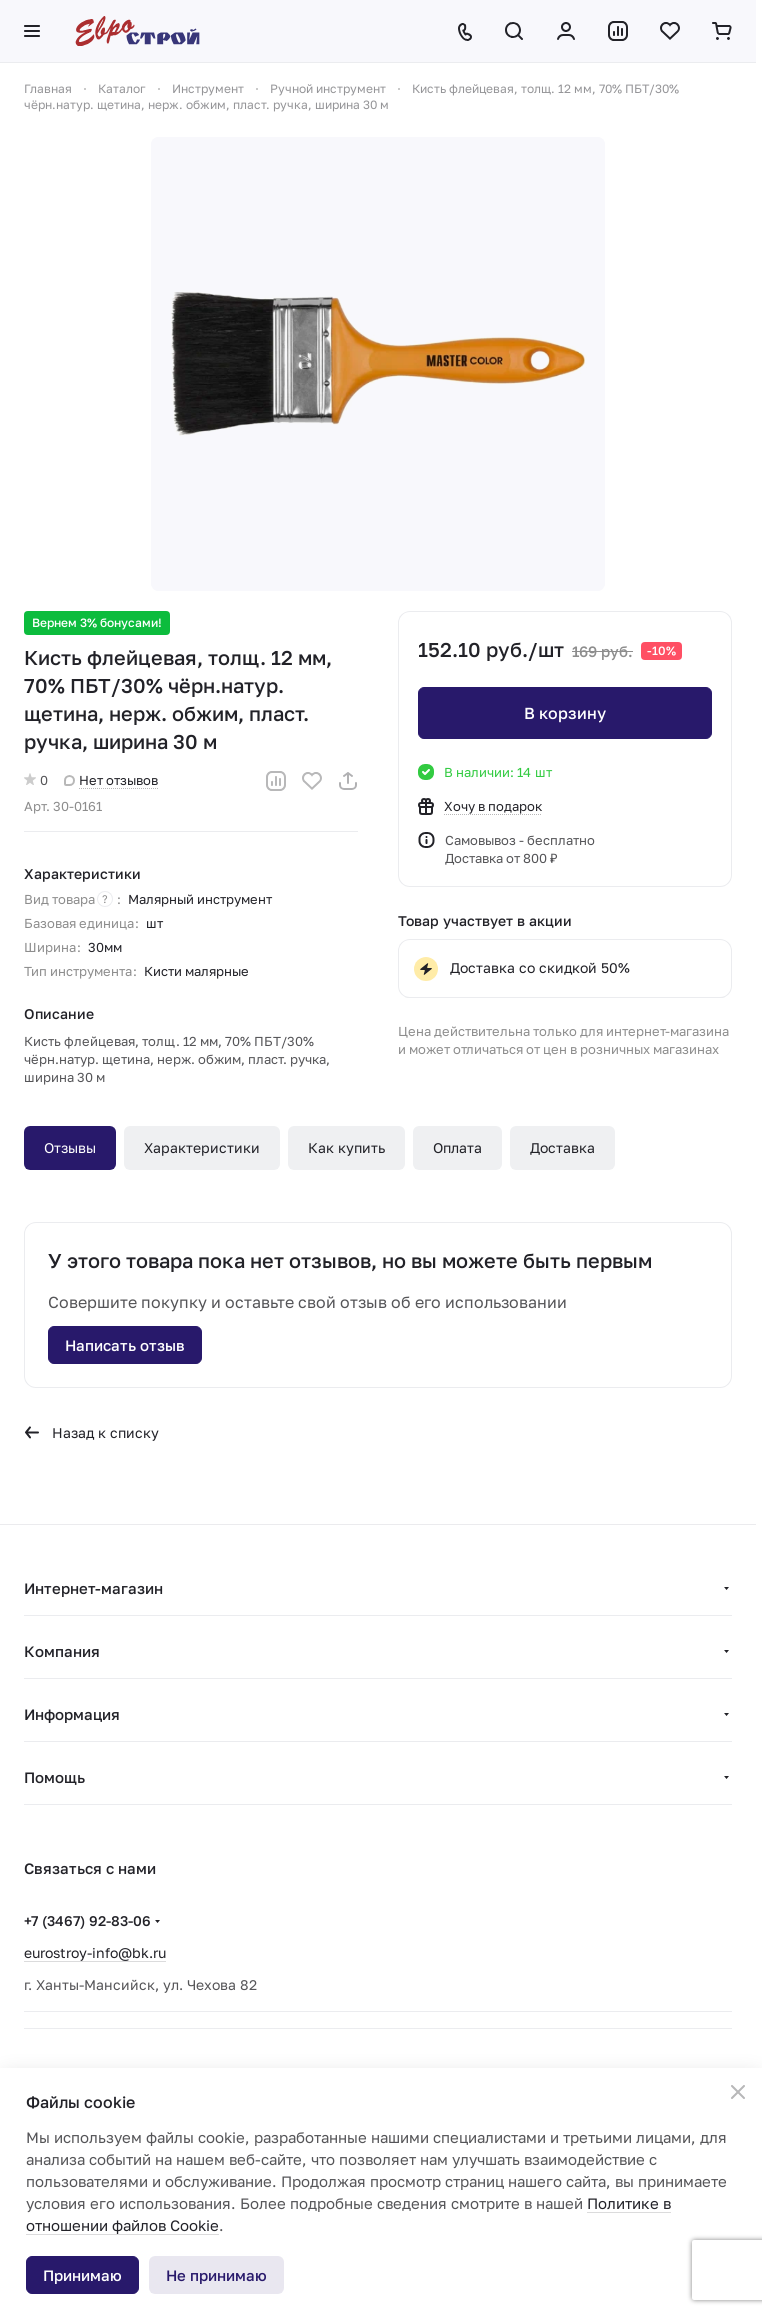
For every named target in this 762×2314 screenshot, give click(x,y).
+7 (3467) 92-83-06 (87, 1920)
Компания (62, 1651)
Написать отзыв (125, 1345)
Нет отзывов (111, 780)
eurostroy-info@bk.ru (95, 1952)
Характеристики (202, 1147)
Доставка (562, 1147)
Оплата (457, 1147)
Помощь (54, 1777)
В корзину (565, 713)
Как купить (346, 1147)
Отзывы (70, 1147)
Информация (72, 1714)
